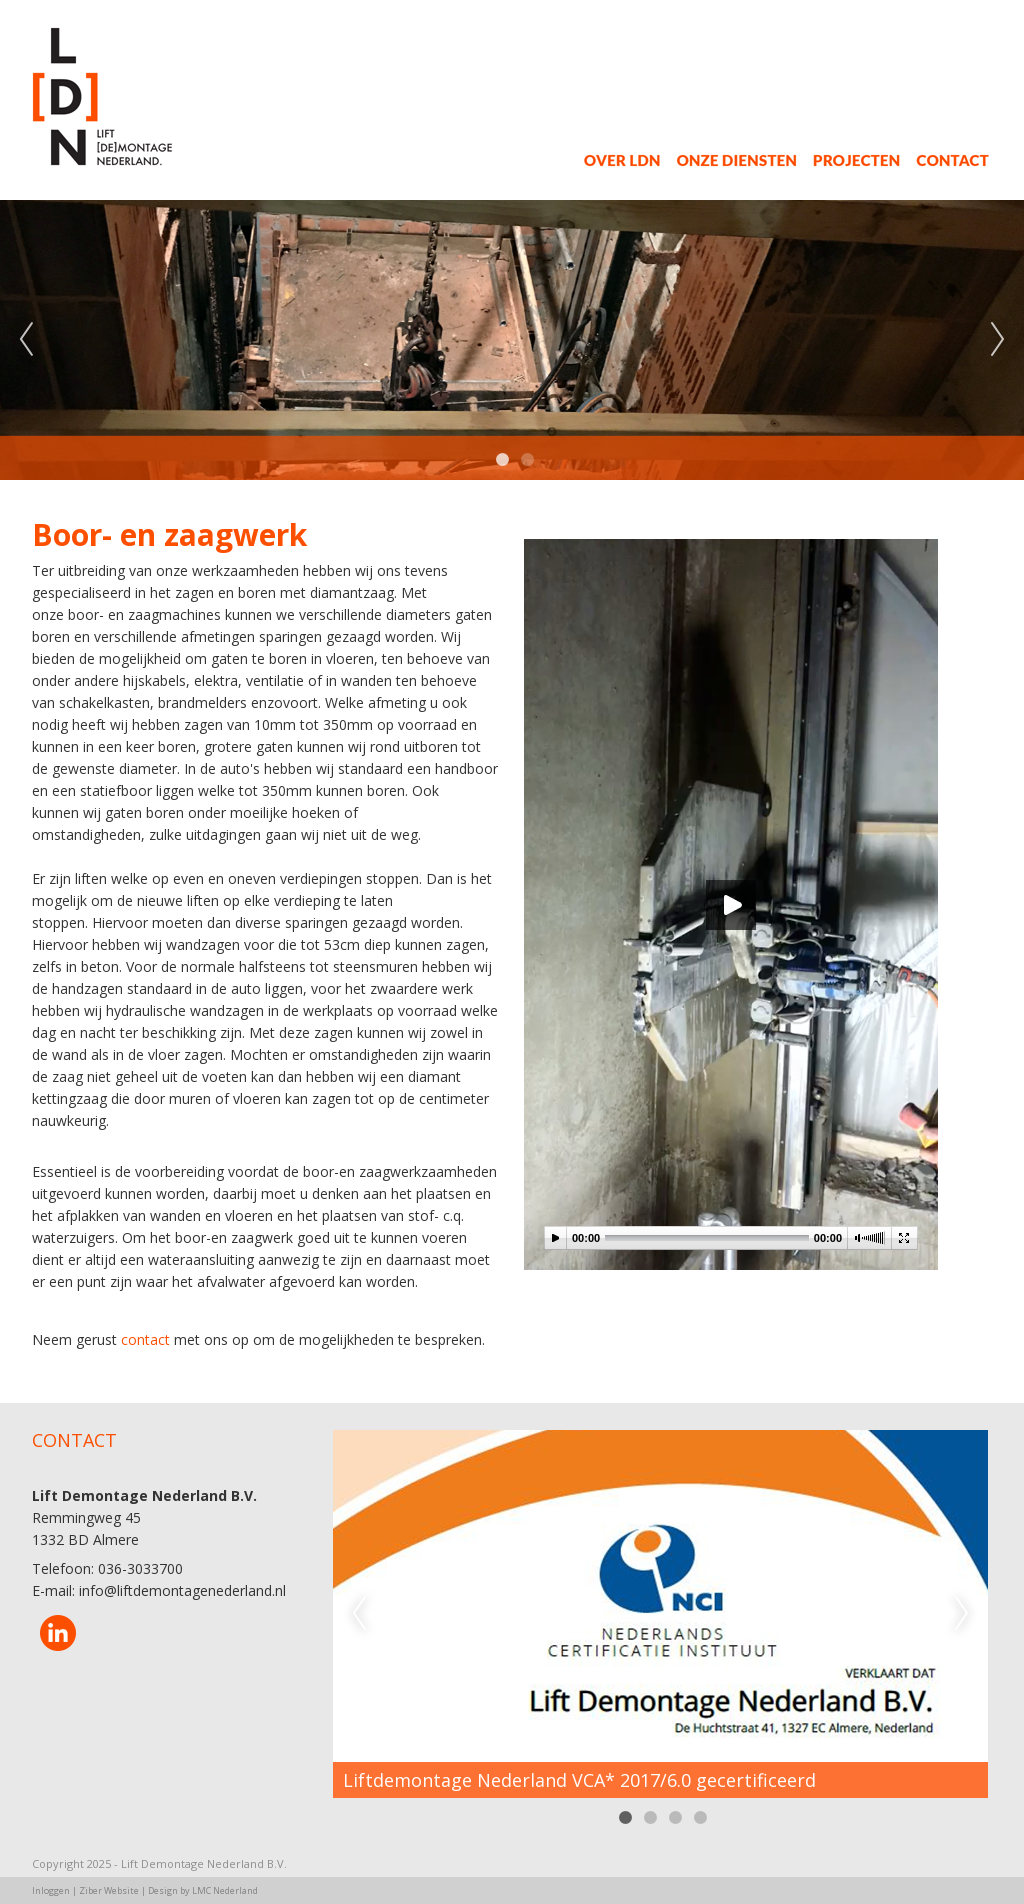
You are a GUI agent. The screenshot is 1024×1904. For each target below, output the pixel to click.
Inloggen (51, 1890)
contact (145, 1339)
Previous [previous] (26, 340)
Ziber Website (109, 1890)
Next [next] (998, 340)
